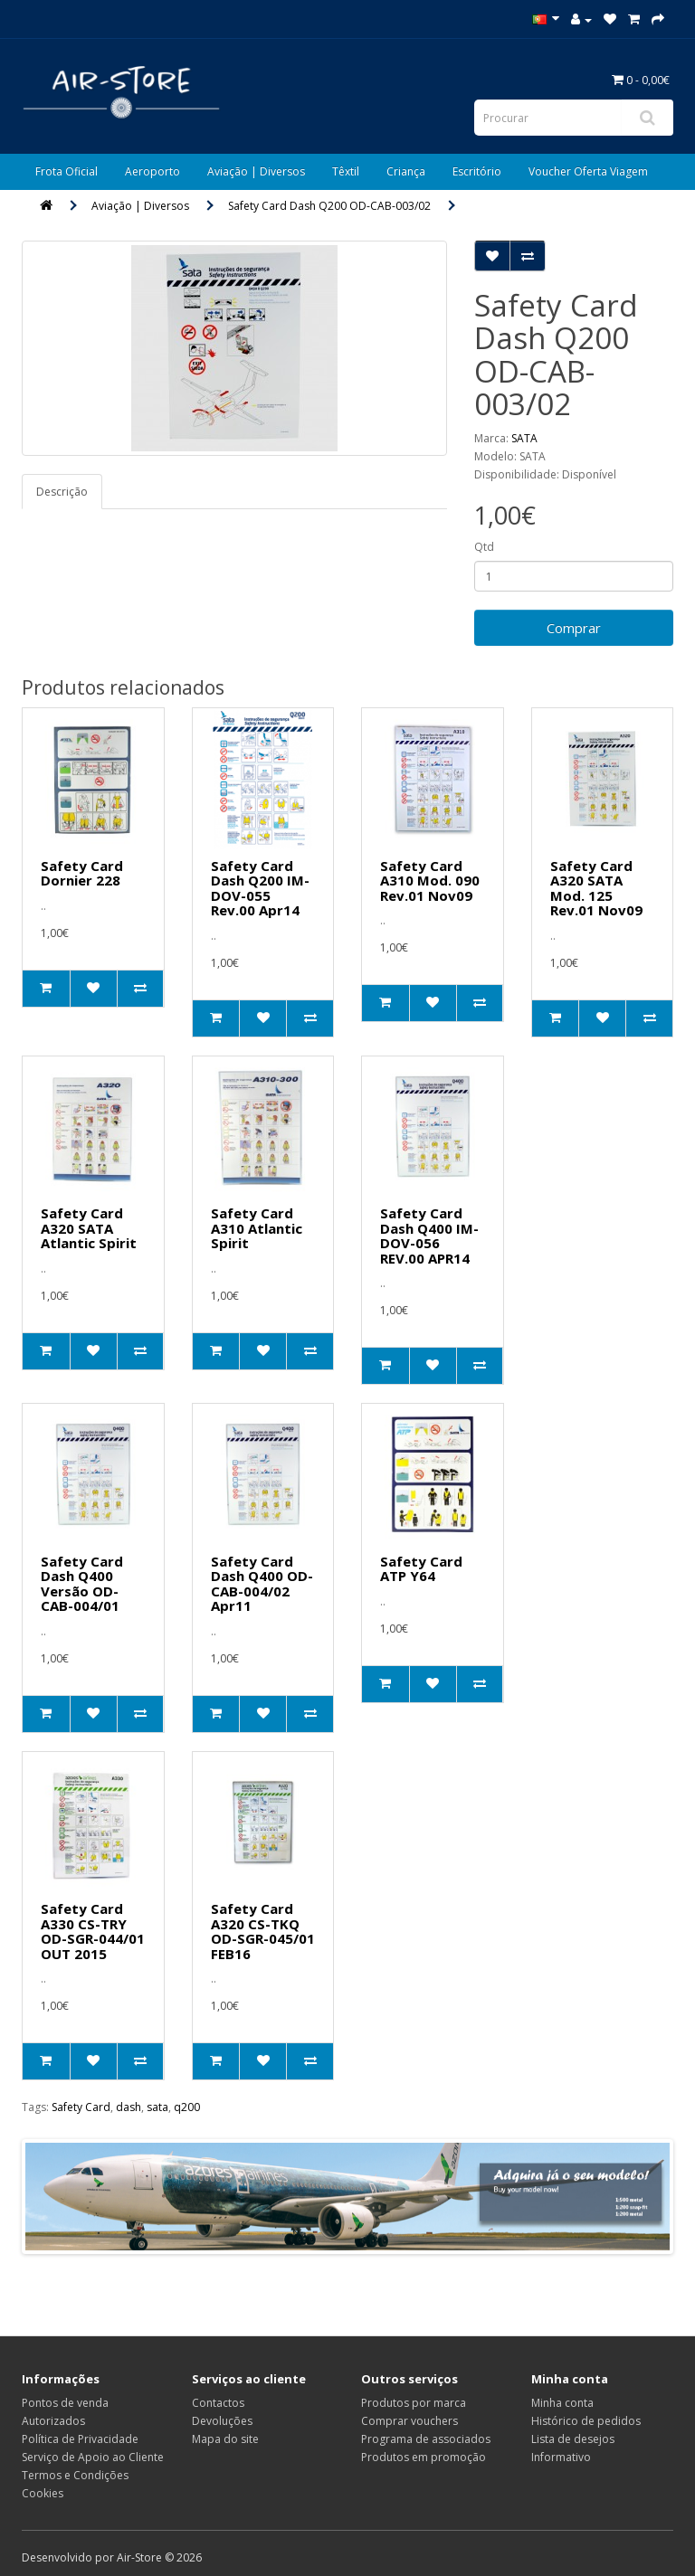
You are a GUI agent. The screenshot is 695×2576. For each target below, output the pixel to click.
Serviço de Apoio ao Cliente (93, 2457)
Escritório (476, 171)
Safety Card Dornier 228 (82, 873)
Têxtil (345, 171)
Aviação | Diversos (256, 171)
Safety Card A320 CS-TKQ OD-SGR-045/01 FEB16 (263, 1931)
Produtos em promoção (423, 2457)
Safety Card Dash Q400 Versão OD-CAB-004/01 (82, 1583)
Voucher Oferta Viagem (588, 171)
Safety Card (81, 2107)
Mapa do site (225, 2439)
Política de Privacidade (80, 2439)
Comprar (574, 628)
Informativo (561, 2457)
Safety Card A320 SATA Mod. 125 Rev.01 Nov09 (596, 888)
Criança (405, 171)
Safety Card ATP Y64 (421, 1569)
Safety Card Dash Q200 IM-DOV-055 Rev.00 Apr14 (260, 888)
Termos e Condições (75, 2475)
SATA (524, 438)
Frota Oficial (66, 171)
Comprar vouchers (409, 2421)
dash (128, 2107)
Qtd (484, 546)
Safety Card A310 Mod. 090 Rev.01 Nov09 (430, 880)
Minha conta (562, 2402)
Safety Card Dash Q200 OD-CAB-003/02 (329, 205)
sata (157, 2107)
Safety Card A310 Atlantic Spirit (256, 1228)
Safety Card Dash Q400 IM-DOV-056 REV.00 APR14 (429, 1235)
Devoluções (222, 2421)
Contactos (218, 2402)
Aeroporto (152, 171)
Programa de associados (425, 2439)
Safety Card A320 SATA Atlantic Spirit (89, 1228)
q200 (187, 2107)
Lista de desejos (572, 2439)
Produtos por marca (413, 2402)
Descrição (62, 491)
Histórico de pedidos (586, 2421)
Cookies (42, 2493)
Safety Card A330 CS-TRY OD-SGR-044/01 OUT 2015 (93, 1931)
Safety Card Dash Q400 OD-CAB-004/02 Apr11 (262, 1583)
